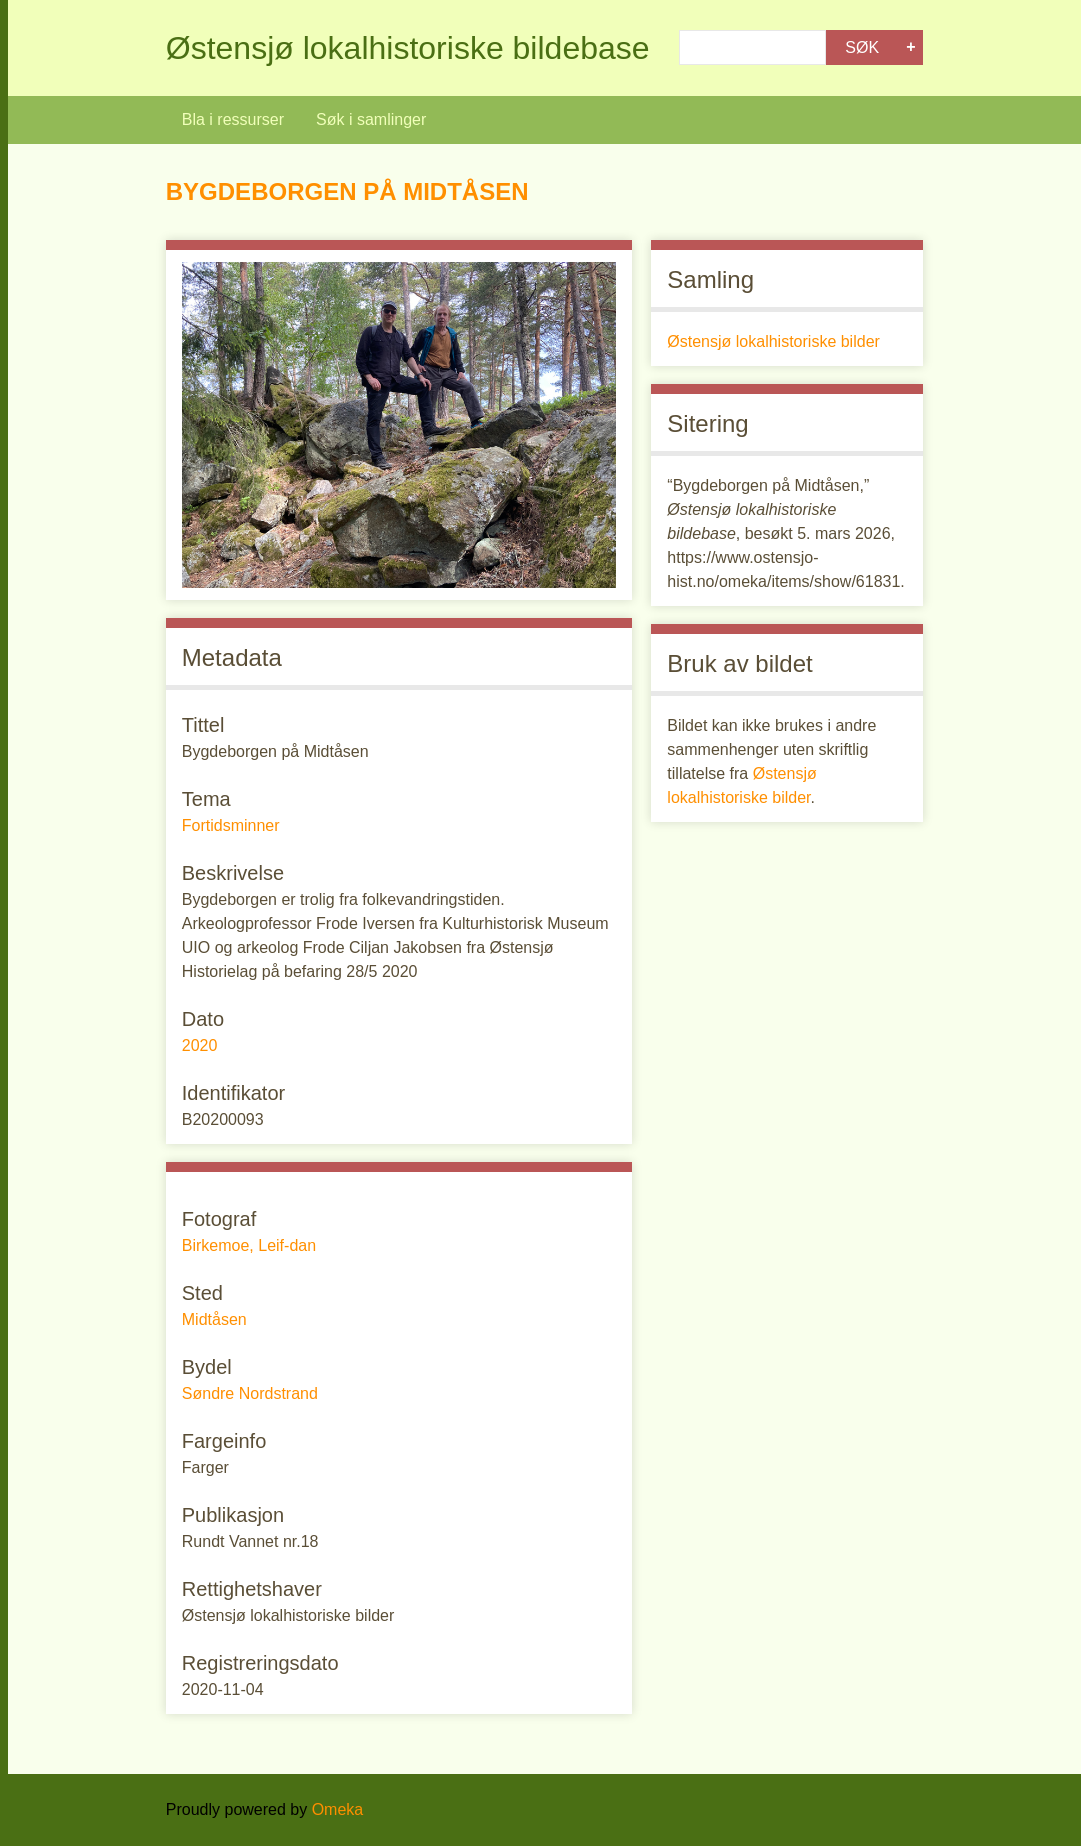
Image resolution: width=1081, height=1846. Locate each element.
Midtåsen (214, 1319)
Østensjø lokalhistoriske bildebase (408, 48)
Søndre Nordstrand (250, 1393)
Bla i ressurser (233, 119)
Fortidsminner (231, 825)
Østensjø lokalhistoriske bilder (773, 341)
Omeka (338, 1809)
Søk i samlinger (371, 119)
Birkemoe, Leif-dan (249, 1245)
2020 (200, 1045)
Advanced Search (911, 47)
